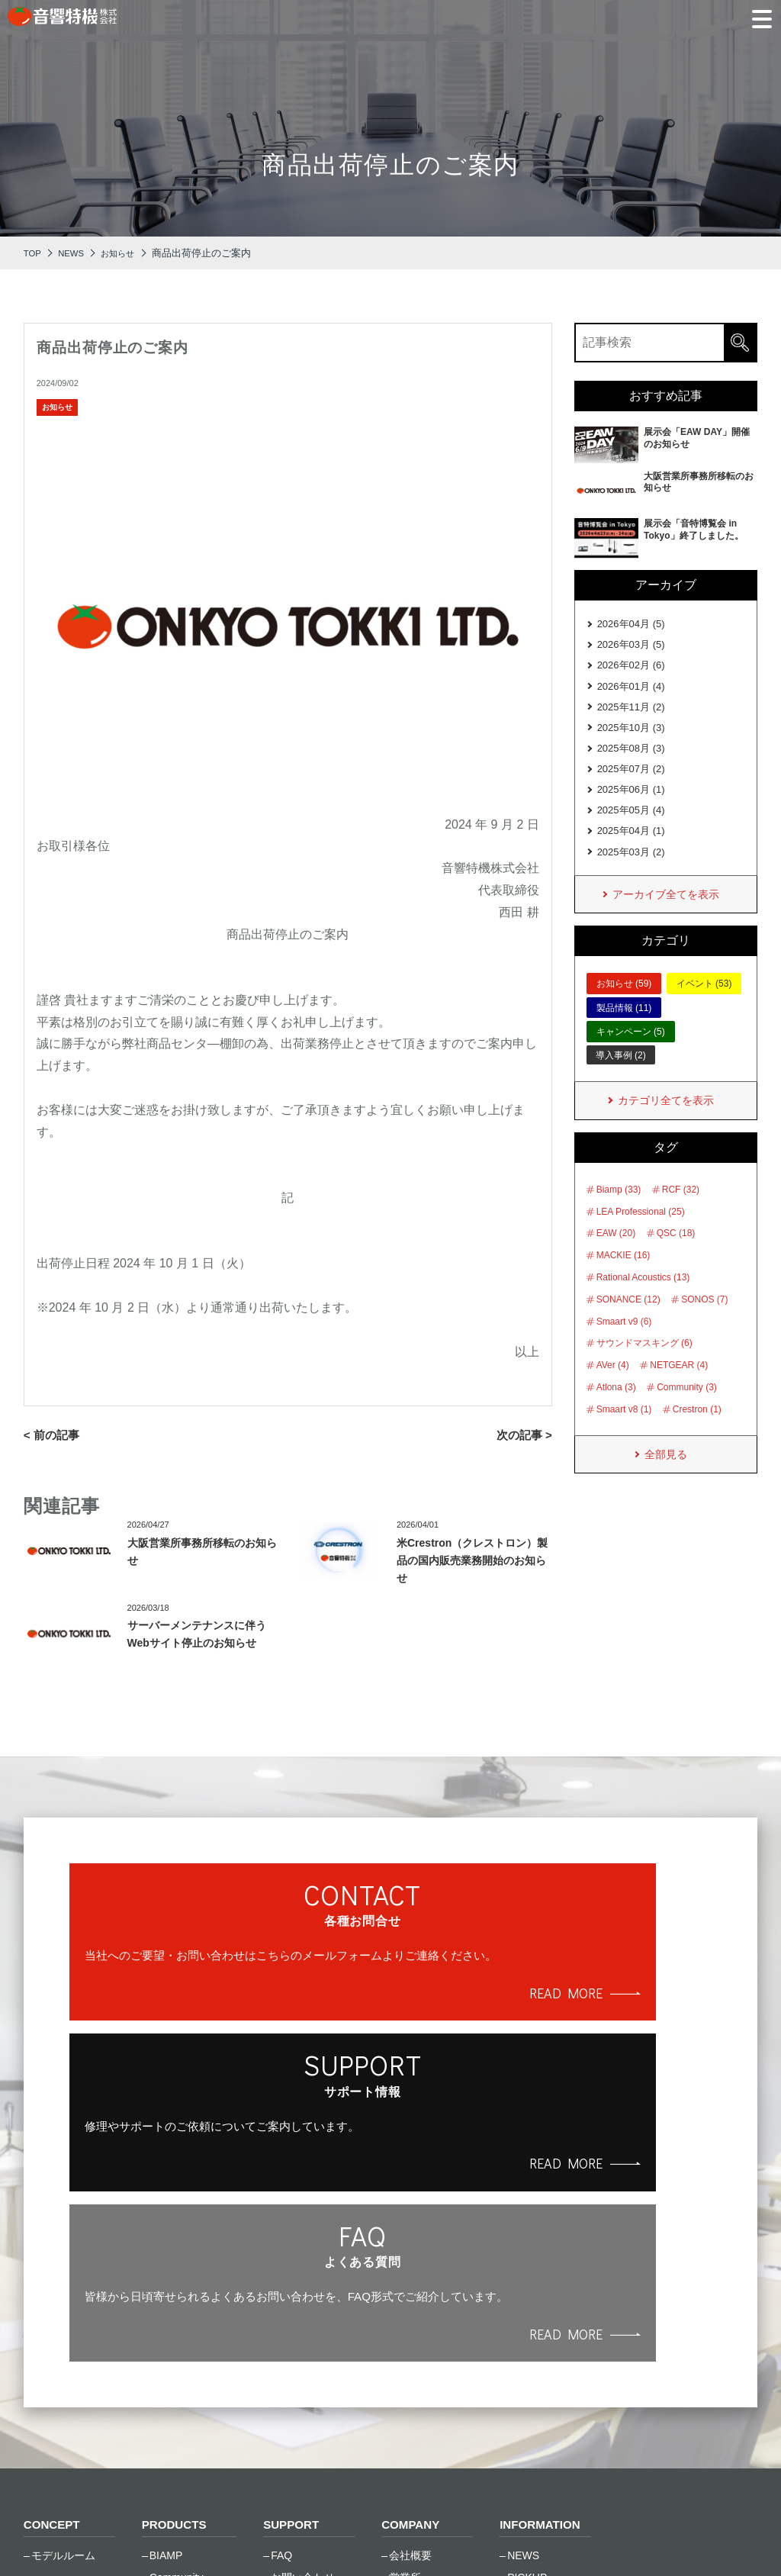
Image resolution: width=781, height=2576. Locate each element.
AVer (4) (612, 1389)
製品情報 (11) (624, 1030)
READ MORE (177, 2049)
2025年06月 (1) (631, 804)
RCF (160, 2403)
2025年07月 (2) (631, 781)
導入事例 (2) (621, 1077)
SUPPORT (292, 2239)
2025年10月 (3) (631, 736)
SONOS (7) (704, 1324)
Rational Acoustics (192, 2381)
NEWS (523, 2271)
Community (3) (687, 1411)
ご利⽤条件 (183, 2537)
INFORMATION (542, 2239)
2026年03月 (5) (631, 647)
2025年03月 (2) (631, 871)
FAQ (281, 2271)
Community (176, 2293)
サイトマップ (281, 2537)
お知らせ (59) (624, 1006)
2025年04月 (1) (631, 849)
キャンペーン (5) (630, 1054)
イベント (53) (704, 1006)
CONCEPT (53, 2239)
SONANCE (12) (628, 1324)
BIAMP (166, 2271)
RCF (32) (680, 1214)
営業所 (405, 2293)
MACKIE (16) (623, 1279)
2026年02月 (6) (631, 669)
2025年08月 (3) (631, 759)
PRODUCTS (176, 2239)
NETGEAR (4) (679, 1389)
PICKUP (527, 2293)
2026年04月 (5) (631, 624)
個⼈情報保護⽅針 (72, 2537)
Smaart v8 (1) (624, 1433)
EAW (161, 2315)
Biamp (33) (618, 1214)
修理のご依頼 (303, 2315)
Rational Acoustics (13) (643, 1301)
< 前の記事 (53, 1434)
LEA (159, 2358)
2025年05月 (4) (631, 826)
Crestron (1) (697, 1433)
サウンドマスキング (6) (644, 1367)
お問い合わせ (303, 2293)
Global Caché (181, 2336)
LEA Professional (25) (640, 1236)
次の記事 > (522, 1434)
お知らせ (57, 407)
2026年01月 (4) (631, 691)
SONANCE (175, 2425)
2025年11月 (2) (631, 714)
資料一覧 (292, 2358)
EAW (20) (616, 1257)
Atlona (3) (616, 1411)
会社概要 (410, 2271)
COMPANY (412, 2239)
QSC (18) (676, 1257)
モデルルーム (63, 2271)
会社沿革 (410, 2315)
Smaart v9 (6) (624, 1346)
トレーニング (303, 2336)
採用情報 (410, 2336)
